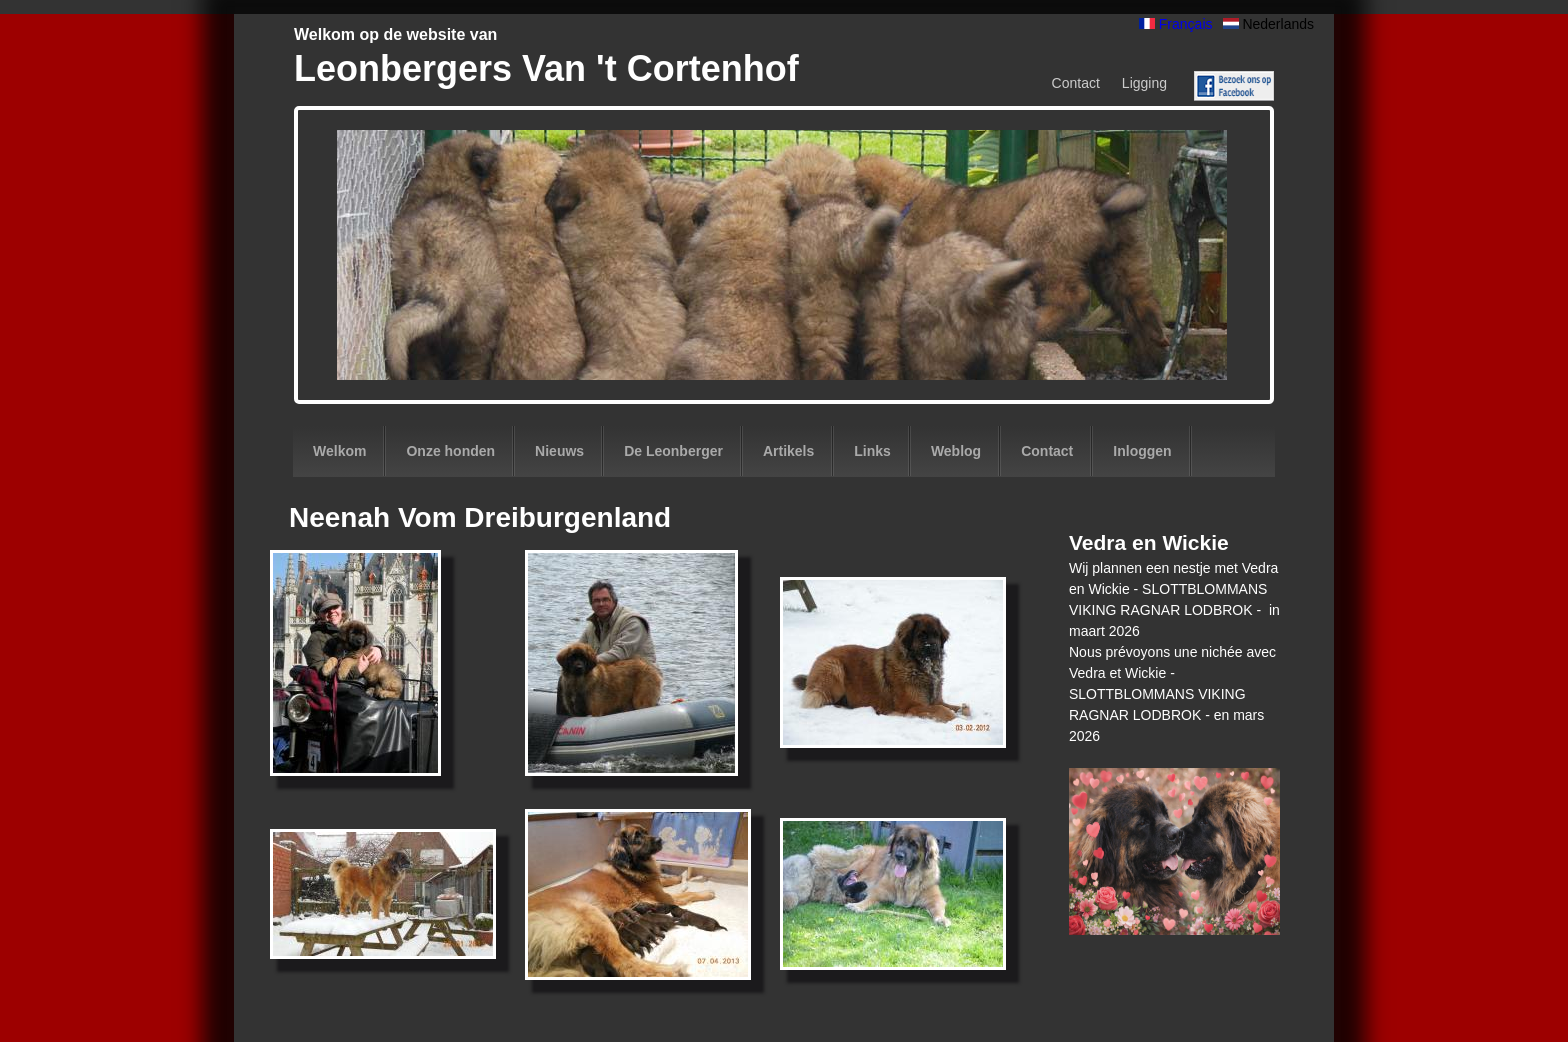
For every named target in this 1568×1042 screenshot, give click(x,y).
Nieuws (559, 451)
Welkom (339, 451)
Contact (1076, 83)
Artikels (788, 451)
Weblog (956, 451)
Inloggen (1142, 451)
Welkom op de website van (395, 34)
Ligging (1144, 83)
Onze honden (450, 451)
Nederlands (1269, 24)
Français (1176, 24)
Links (872, 451)
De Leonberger (673, 451)
